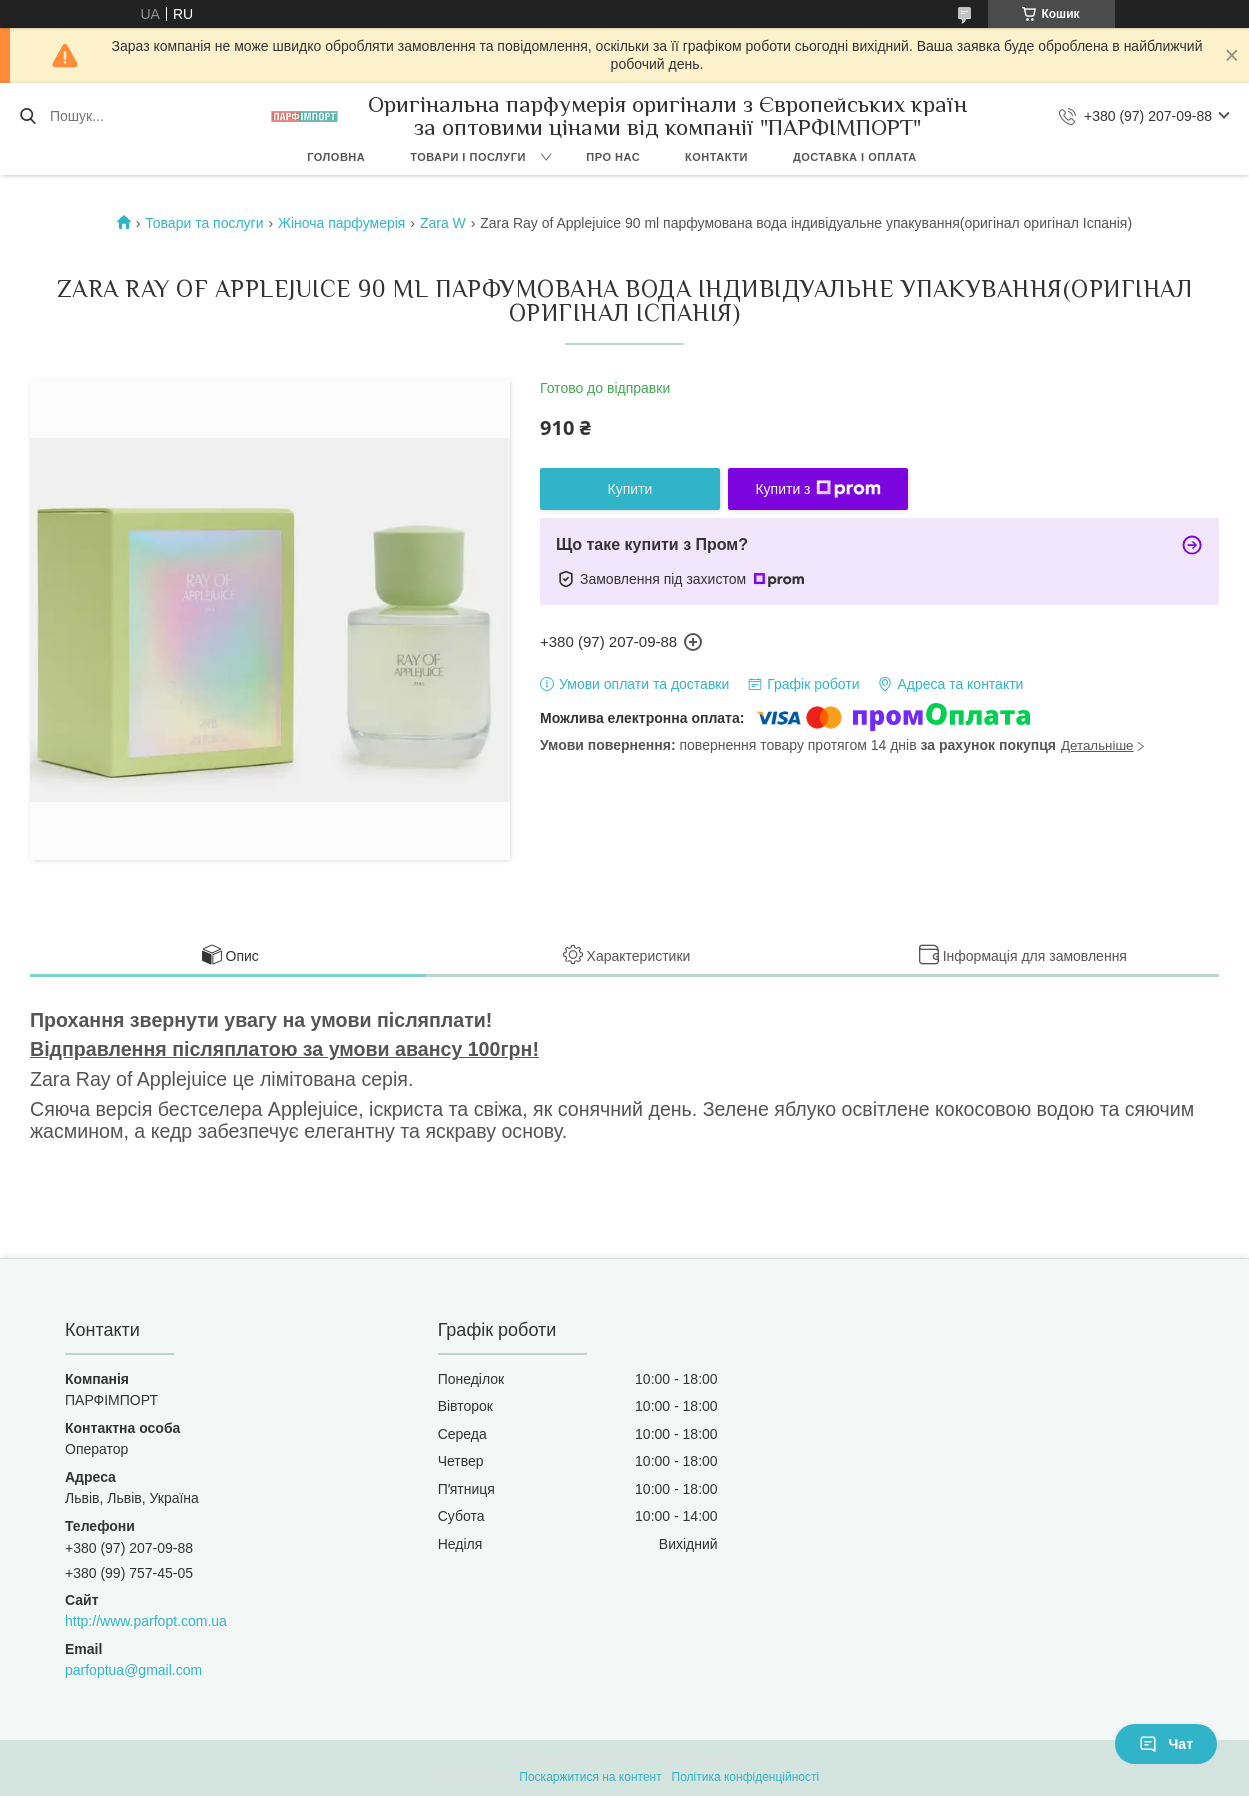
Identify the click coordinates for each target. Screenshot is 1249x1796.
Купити (630, 489)
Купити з (817, 489)
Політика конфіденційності (746, 1777)
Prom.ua (717, 1759)
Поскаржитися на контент (590, 1777)
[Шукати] (27, 116)
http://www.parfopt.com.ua (146, 1621)
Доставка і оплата (855, 157)
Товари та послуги (204, 223)
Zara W (443, 223)
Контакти (716, 157)
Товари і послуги (468, 157)
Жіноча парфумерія (341, 223)
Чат (1166, 1744)
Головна (336, 157)
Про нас (613, 157)
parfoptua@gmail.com (133, 1670)
